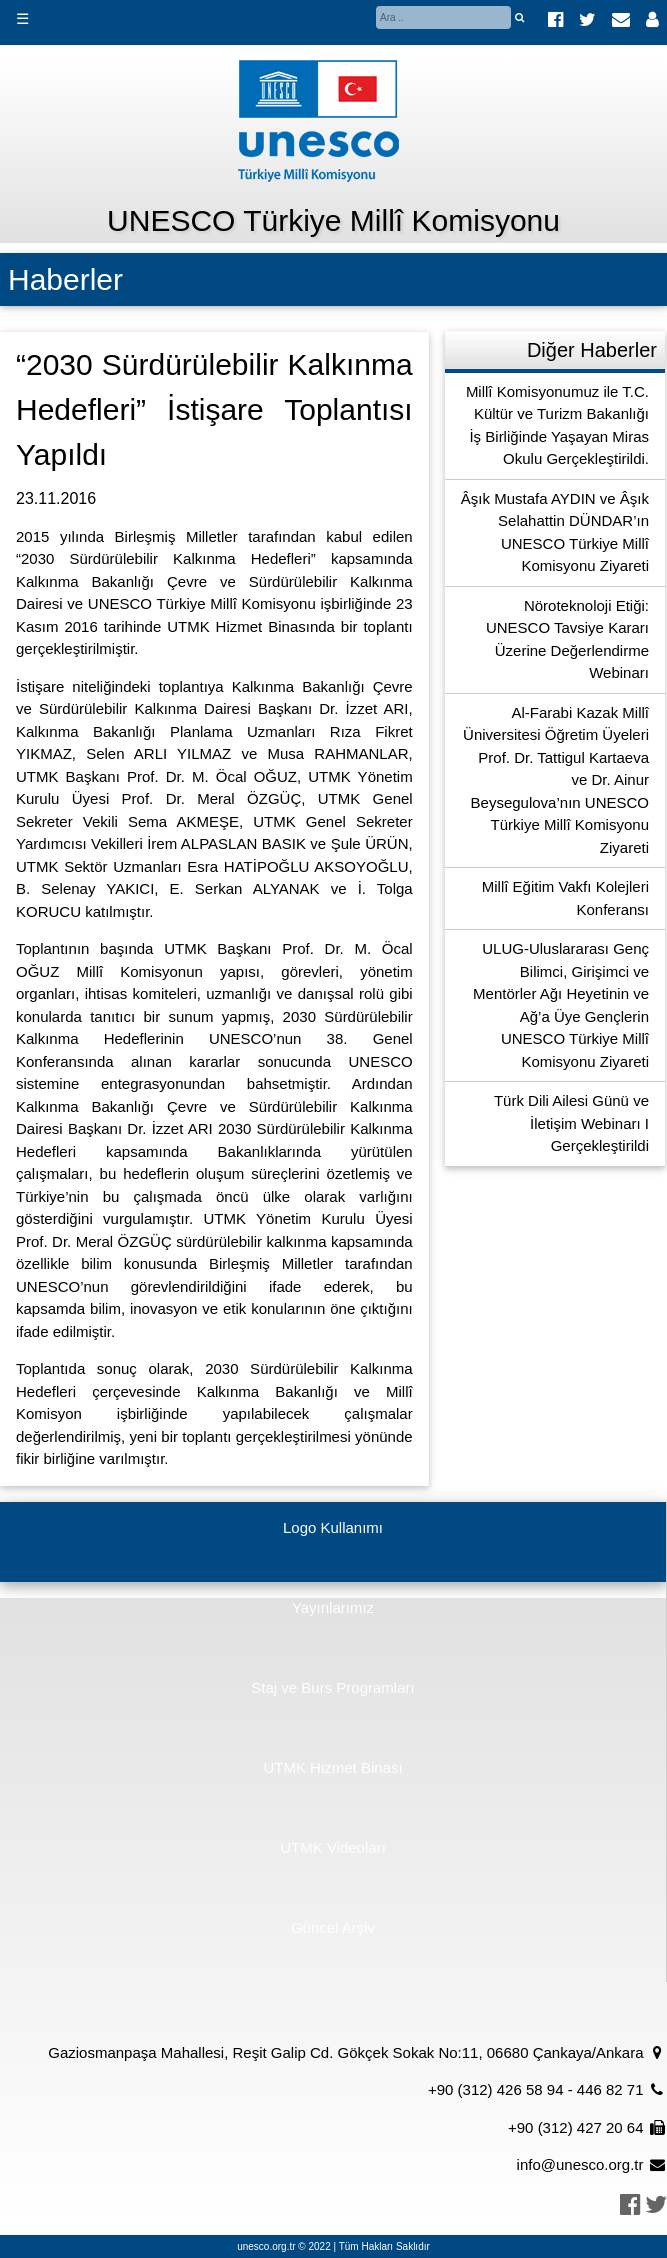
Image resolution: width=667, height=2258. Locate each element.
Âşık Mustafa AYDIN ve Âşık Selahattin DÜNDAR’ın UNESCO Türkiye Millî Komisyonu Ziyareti (555, 532)
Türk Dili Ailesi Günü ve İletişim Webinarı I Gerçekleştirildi (571, 1123)
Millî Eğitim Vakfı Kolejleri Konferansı (565, 898)
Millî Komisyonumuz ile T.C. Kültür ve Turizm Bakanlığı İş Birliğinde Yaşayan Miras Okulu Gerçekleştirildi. (557, 425)
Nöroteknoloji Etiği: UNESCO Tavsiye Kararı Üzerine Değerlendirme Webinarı (567, 639)
